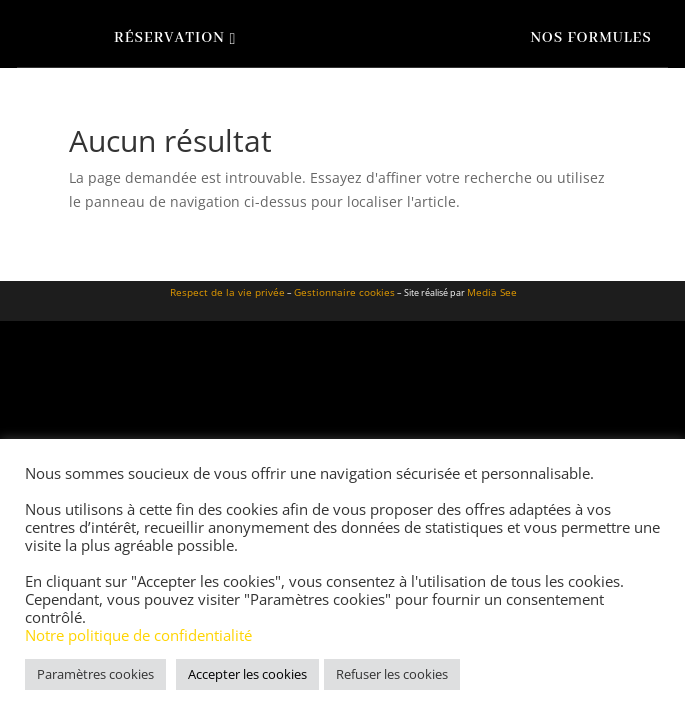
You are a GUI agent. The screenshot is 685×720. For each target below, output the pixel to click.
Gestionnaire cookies (344, 292)
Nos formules (590, 38)
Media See (492, 292)
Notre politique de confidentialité (138, 635)
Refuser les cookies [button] (392, 674)
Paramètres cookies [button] (95, 674)
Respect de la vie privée (227, 292)
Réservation (169, 38)
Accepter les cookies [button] (247, 674)
